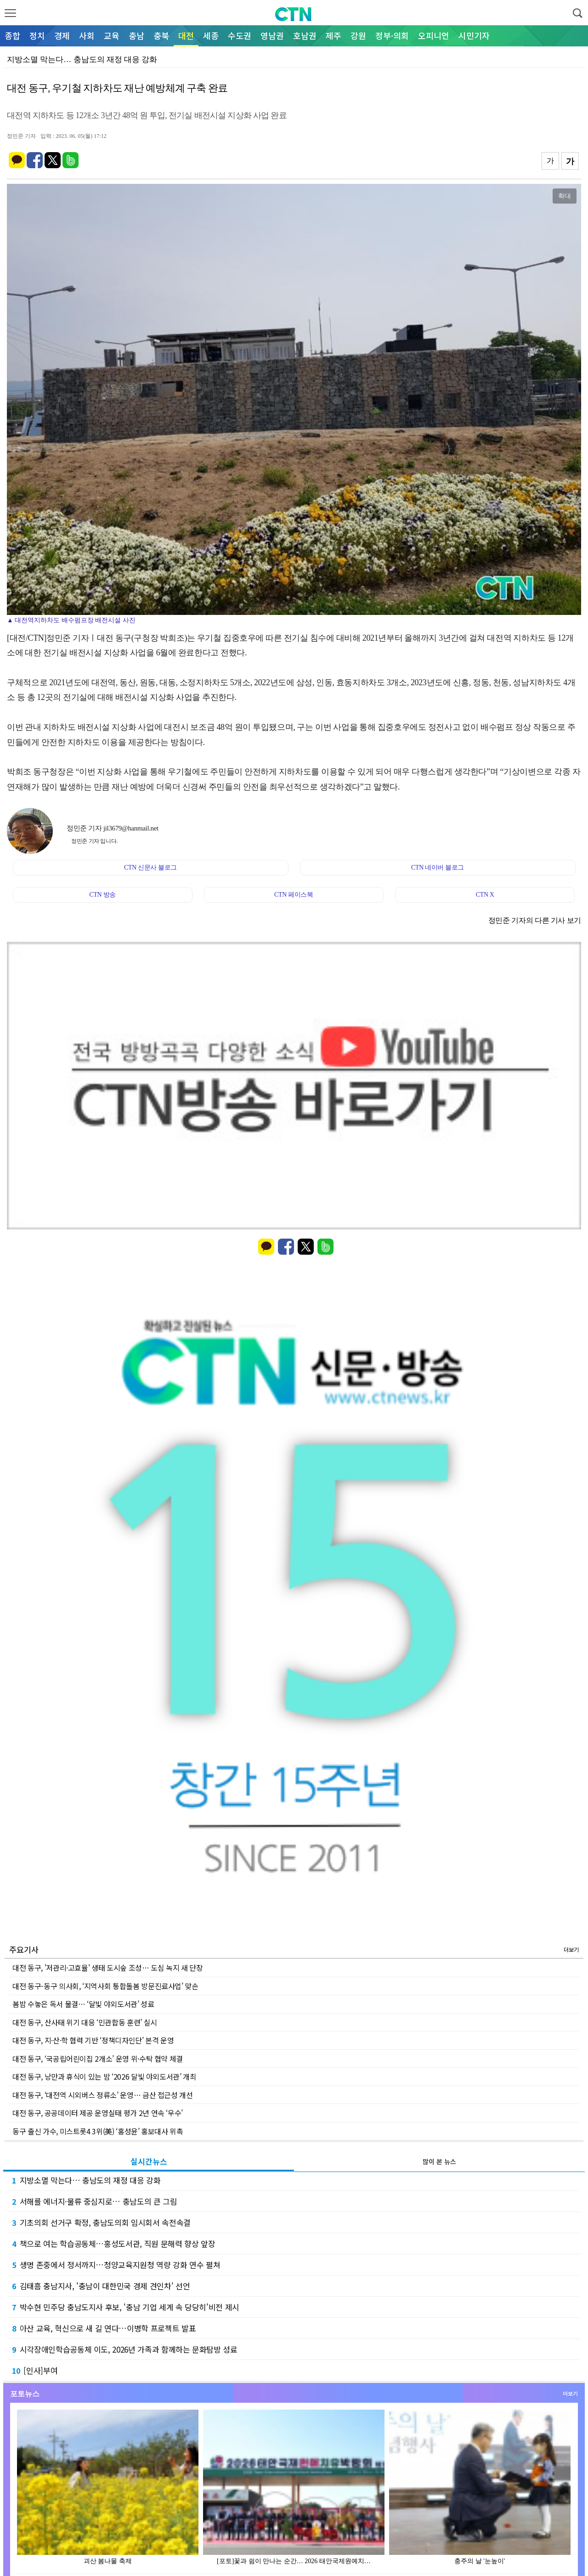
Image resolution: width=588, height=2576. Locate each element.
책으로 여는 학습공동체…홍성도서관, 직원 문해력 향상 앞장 (113, 2243)
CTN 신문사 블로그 (150, 867)
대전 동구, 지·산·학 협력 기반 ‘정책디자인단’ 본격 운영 (93, 2040)
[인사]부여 (34, 2370)
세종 (211, 35)
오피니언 (433, 35)
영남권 (272, 35)
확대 (564, 195)
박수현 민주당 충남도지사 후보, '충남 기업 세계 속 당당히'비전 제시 (125, 2307)
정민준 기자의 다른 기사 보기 (534, 920)
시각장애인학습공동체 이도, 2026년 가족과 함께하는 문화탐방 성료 (124, 2349)
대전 (186, 35)
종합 (12, 35)
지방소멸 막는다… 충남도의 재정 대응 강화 (86, 2180)
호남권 (305, 35)
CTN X (485, 894)
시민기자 (474, 35)
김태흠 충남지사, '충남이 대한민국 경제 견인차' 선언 (101, 2286)
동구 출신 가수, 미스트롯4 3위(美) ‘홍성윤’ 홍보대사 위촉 (97, 2131)
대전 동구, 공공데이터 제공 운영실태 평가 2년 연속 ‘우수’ (97, 2112)
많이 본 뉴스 (439, 2161)
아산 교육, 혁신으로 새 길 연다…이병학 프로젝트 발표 (104, 2328)
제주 (333, 35)
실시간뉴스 (148, 2161)
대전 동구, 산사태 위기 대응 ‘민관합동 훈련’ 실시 (84, 2022)
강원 (358, 35)
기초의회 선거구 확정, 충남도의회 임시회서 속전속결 (101, 2222)
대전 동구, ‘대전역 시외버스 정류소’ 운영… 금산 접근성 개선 (102, 2094)
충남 (136, 35)
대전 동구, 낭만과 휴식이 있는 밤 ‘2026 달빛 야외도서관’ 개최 (104, 2076)
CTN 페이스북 (293, 894)
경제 (62, 35)
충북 (161, 35)
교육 (111, 35)
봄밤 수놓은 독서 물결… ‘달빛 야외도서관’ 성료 (83, 2003)
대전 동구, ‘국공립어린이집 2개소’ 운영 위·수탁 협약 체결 (97, 2058)
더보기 (571, 1949)
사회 (87, 35)
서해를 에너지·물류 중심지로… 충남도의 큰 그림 (94, 2201)
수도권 (239, 35)
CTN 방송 (102, 894)
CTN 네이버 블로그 (437, 867)
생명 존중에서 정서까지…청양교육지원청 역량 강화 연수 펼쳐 (116, 2264)
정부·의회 (392, 35)
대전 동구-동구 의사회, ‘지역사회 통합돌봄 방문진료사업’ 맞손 (105, 1985)
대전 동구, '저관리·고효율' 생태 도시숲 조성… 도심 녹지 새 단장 (107, 1967)
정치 (37, 35)
